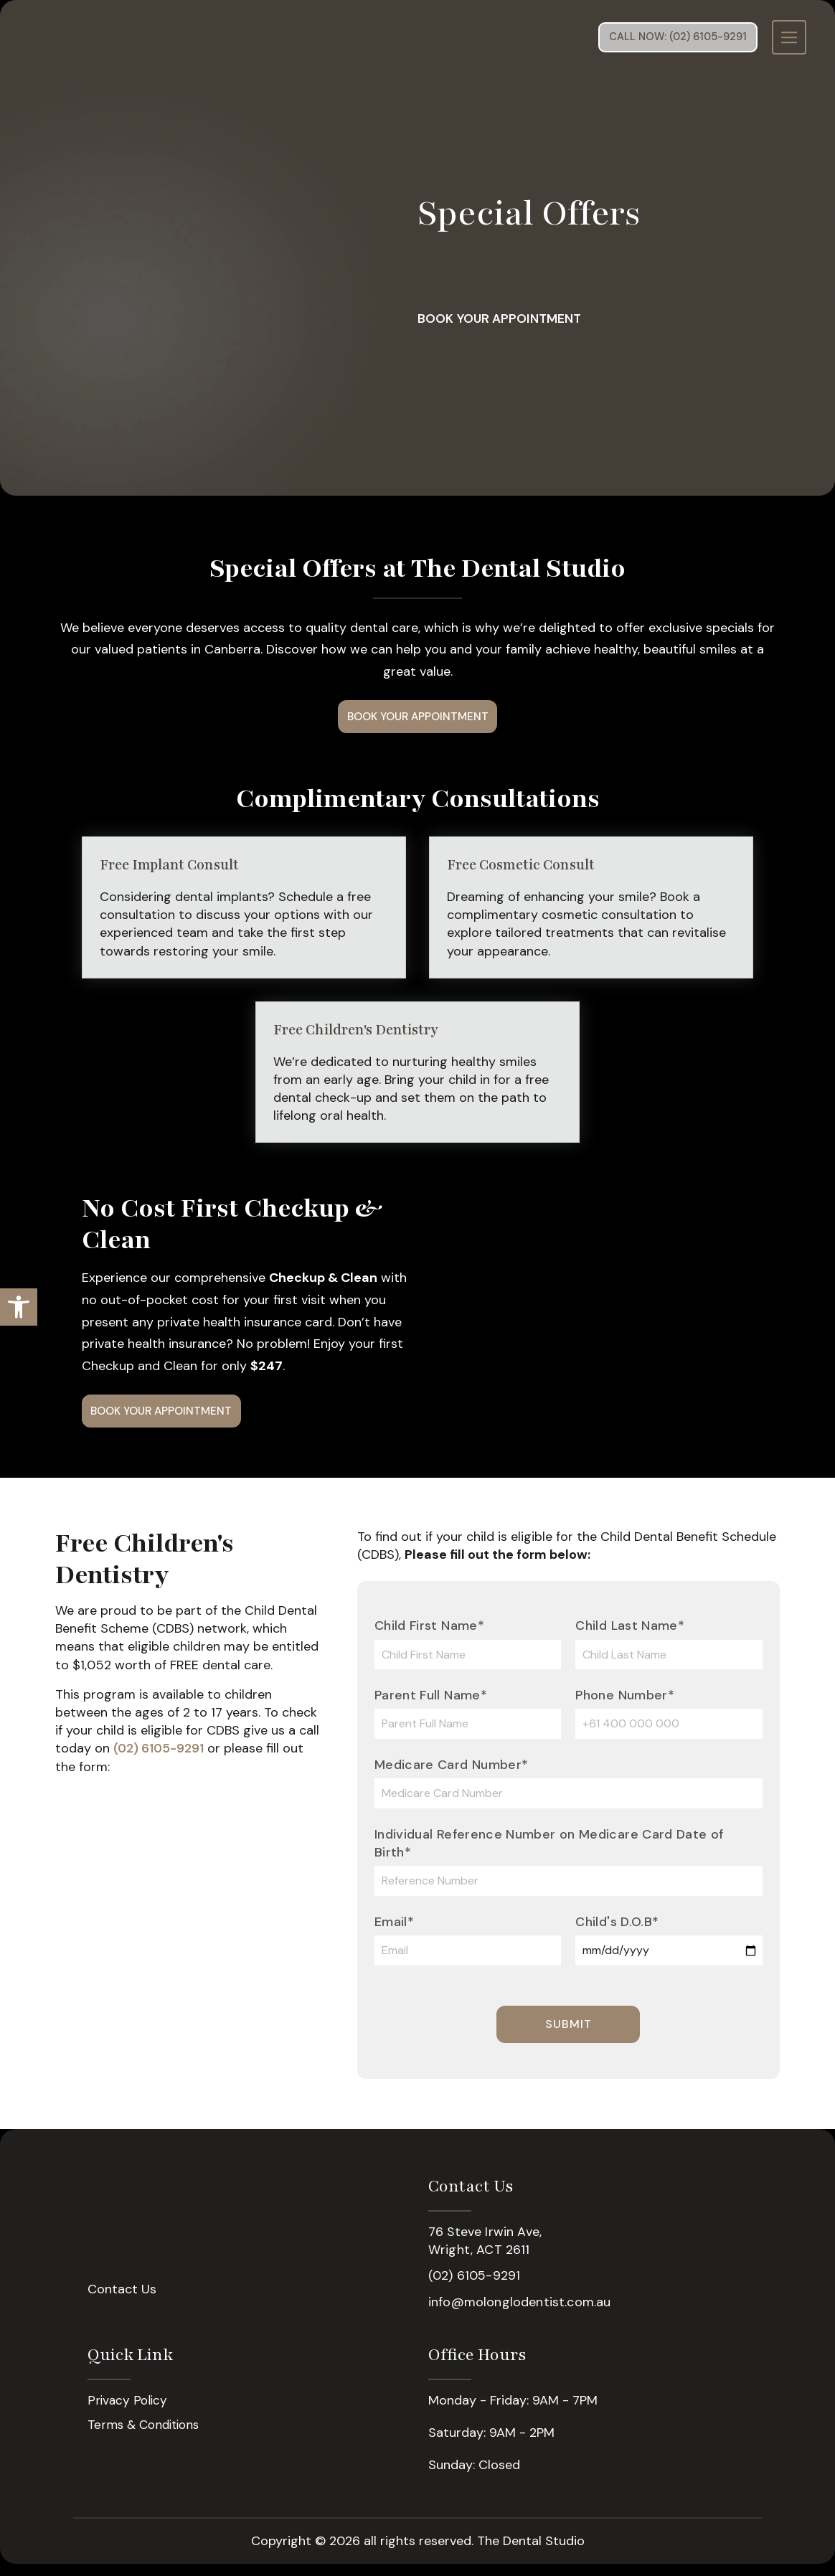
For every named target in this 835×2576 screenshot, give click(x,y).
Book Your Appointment (539, 319)
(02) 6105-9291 (160, 1760)
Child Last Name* (629, 1637)
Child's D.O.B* (617, 1934)
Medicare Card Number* (451, 1776)
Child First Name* (429, 1637)
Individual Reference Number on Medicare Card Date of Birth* (549, 1855)
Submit (568, 2035)
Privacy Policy (128, 2413)
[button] (18, 1307)
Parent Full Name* (430, 1707)
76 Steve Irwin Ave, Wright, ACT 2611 (485, 2252)
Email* (394, 1934)
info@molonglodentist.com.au (519, 2313)
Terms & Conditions (147, 2438)
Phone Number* (624, 1707)
